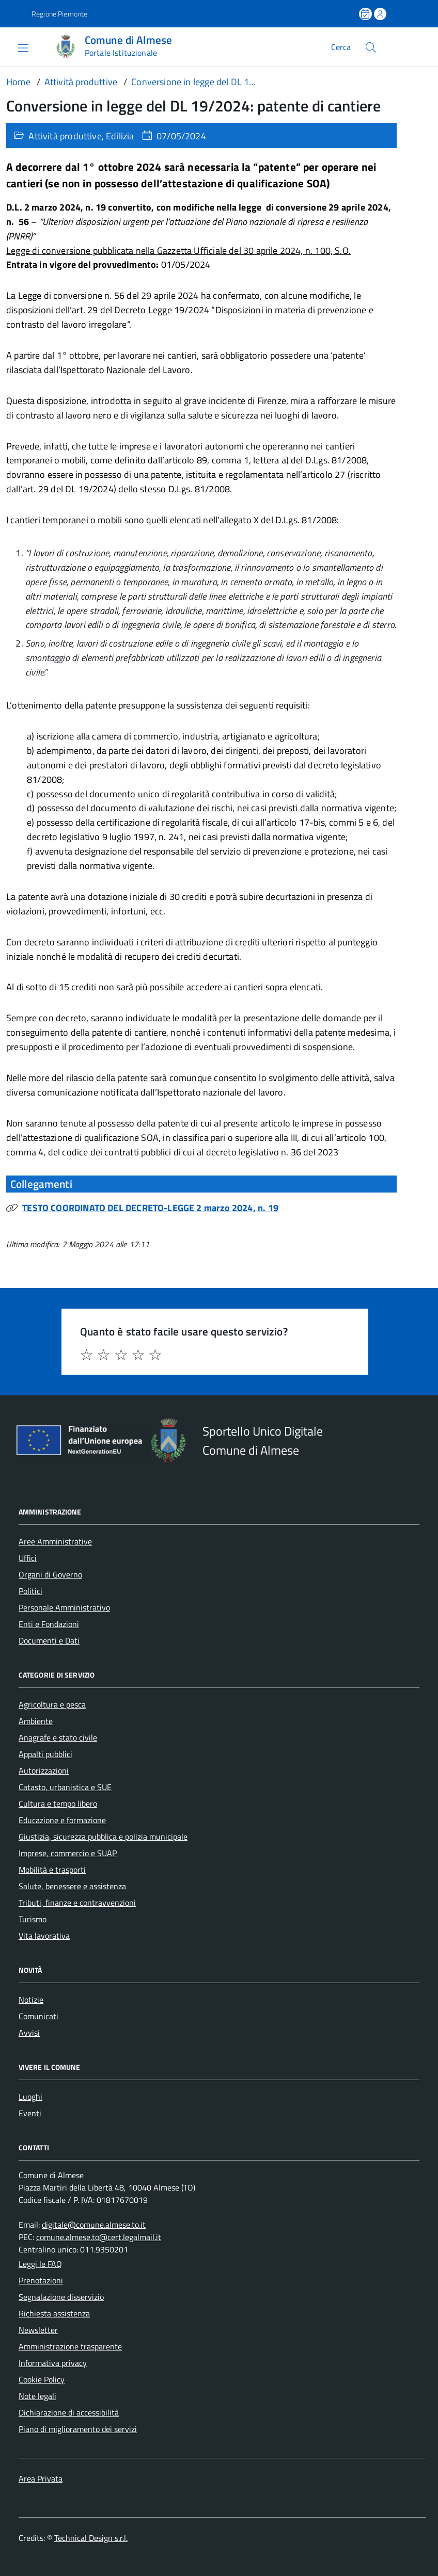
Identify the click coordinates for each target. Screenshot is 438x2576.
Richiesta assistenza (54, 2313)
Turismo (32, 1919)
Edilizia (120, 136)
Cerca (341, 47)
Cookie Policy (42, 2379)
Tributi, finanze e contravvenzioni (77, 1902)
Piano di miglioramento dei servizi (78, 2429)
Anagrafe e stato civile (58, 1737)
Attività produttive (64, 136)
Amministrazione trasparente (70, 2346)
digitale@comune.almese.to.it (94, 2224)
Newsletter (38, 2330)
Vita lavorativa (44, 1935)
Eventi (30, 2113)
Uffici (28, 1558)
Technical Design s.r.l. (91, 2538)
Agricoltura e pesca (52, 1704)
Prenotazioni (41, 2280)
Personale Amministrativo (64, 1607)
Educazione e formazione (62, 1820)
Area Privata (40, 2478)
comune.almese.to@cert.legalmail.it (98, 2237)
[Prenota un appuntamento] (366, 14)
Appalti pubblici (45, 1754)
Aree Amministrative (55, 1541)
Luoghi (30, 2096)
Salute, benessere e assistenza (72, 1886)
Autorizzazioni (44, 1770)
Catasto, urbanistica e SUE (65, 1787)
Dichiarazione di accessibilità (69, 2412)
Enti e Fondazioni (49, 1624)
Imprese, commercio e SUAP (68, 1853)
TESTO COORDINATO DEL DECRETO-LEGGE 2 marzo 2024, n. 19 (150, 1208)
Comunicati (38, 2016)
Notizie (31, 1999)
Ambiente (36, 1721)
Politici (30, 1591)
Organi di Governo (50, 1574)
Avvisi (29, 2032)
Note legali (37, 2396)
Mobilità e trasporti (52, 1869)
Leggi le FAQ (40, 2264)
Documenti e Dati (49, 1640)
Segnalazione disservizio (61, 2297)
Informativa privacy (53, 2363)
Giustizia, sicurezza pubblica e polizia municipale (103, 1836)
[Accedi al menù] (15, 46)
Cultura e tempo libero (58, 1803)
